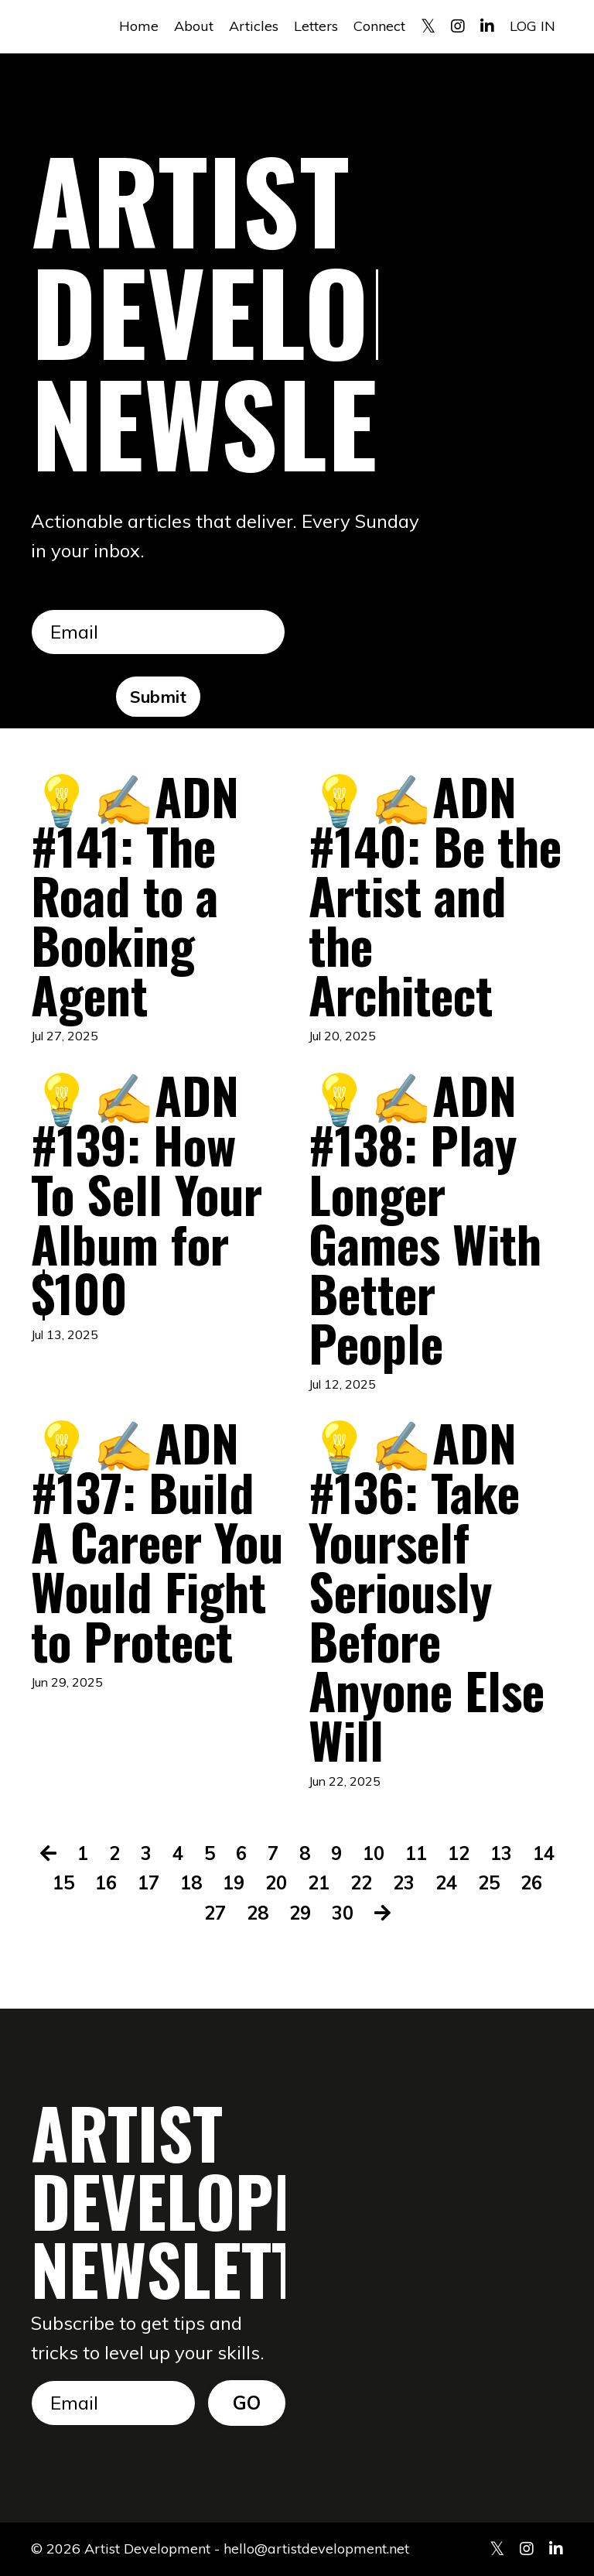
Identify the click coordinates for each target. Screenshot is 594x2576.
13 (501, 1853)
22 (361, 1882)
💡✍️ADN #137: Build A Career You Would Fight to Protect (157, 1541)
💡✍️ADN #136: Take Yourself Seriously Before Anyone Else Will (426, 1590)
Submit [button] (158, 696)
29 (300, 1912)
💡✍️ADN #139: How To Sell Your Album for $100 (146, 1193)
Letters (316, 26)
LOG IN (532, 26)
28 (257, 1912)
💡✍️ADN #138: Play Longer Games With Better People (425, 1218)
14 (544, 1853)
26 (531, 1882)
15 (63, 1882)
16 (106, 1882)
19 (233, 1882)
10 (373, 1853)
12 (458, 1853)
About (193, 26)
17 (148, 1882)
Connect (379, 26)
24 (446, 1882)
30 (342, 1912)
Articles (253, 26)
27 (215, 1912)
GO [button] (247, 2402)
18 (191, 1882)
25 (489, 1882)
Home (139, 26)
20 (276, 1882)
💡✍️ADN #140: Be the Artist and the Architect (435, 895)
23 (404, 1882)
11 (416, 1853)
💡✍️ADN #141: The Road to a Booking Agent (135, 895)
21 (318, 1882)
